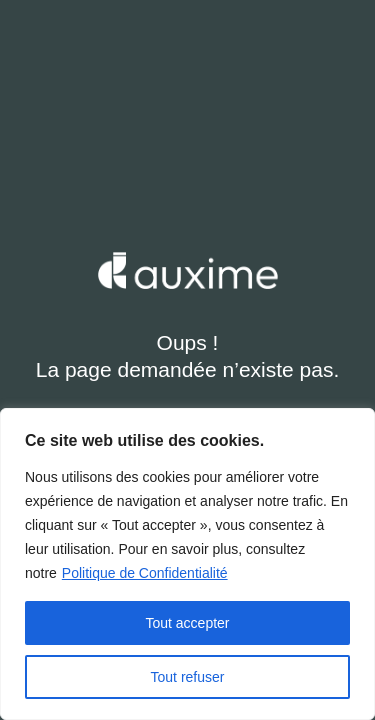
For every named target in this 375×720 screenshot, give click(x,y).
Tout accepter (187, 623)
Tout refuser (188, 677)
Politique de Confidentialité (145, 573)
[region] (187, 564)
